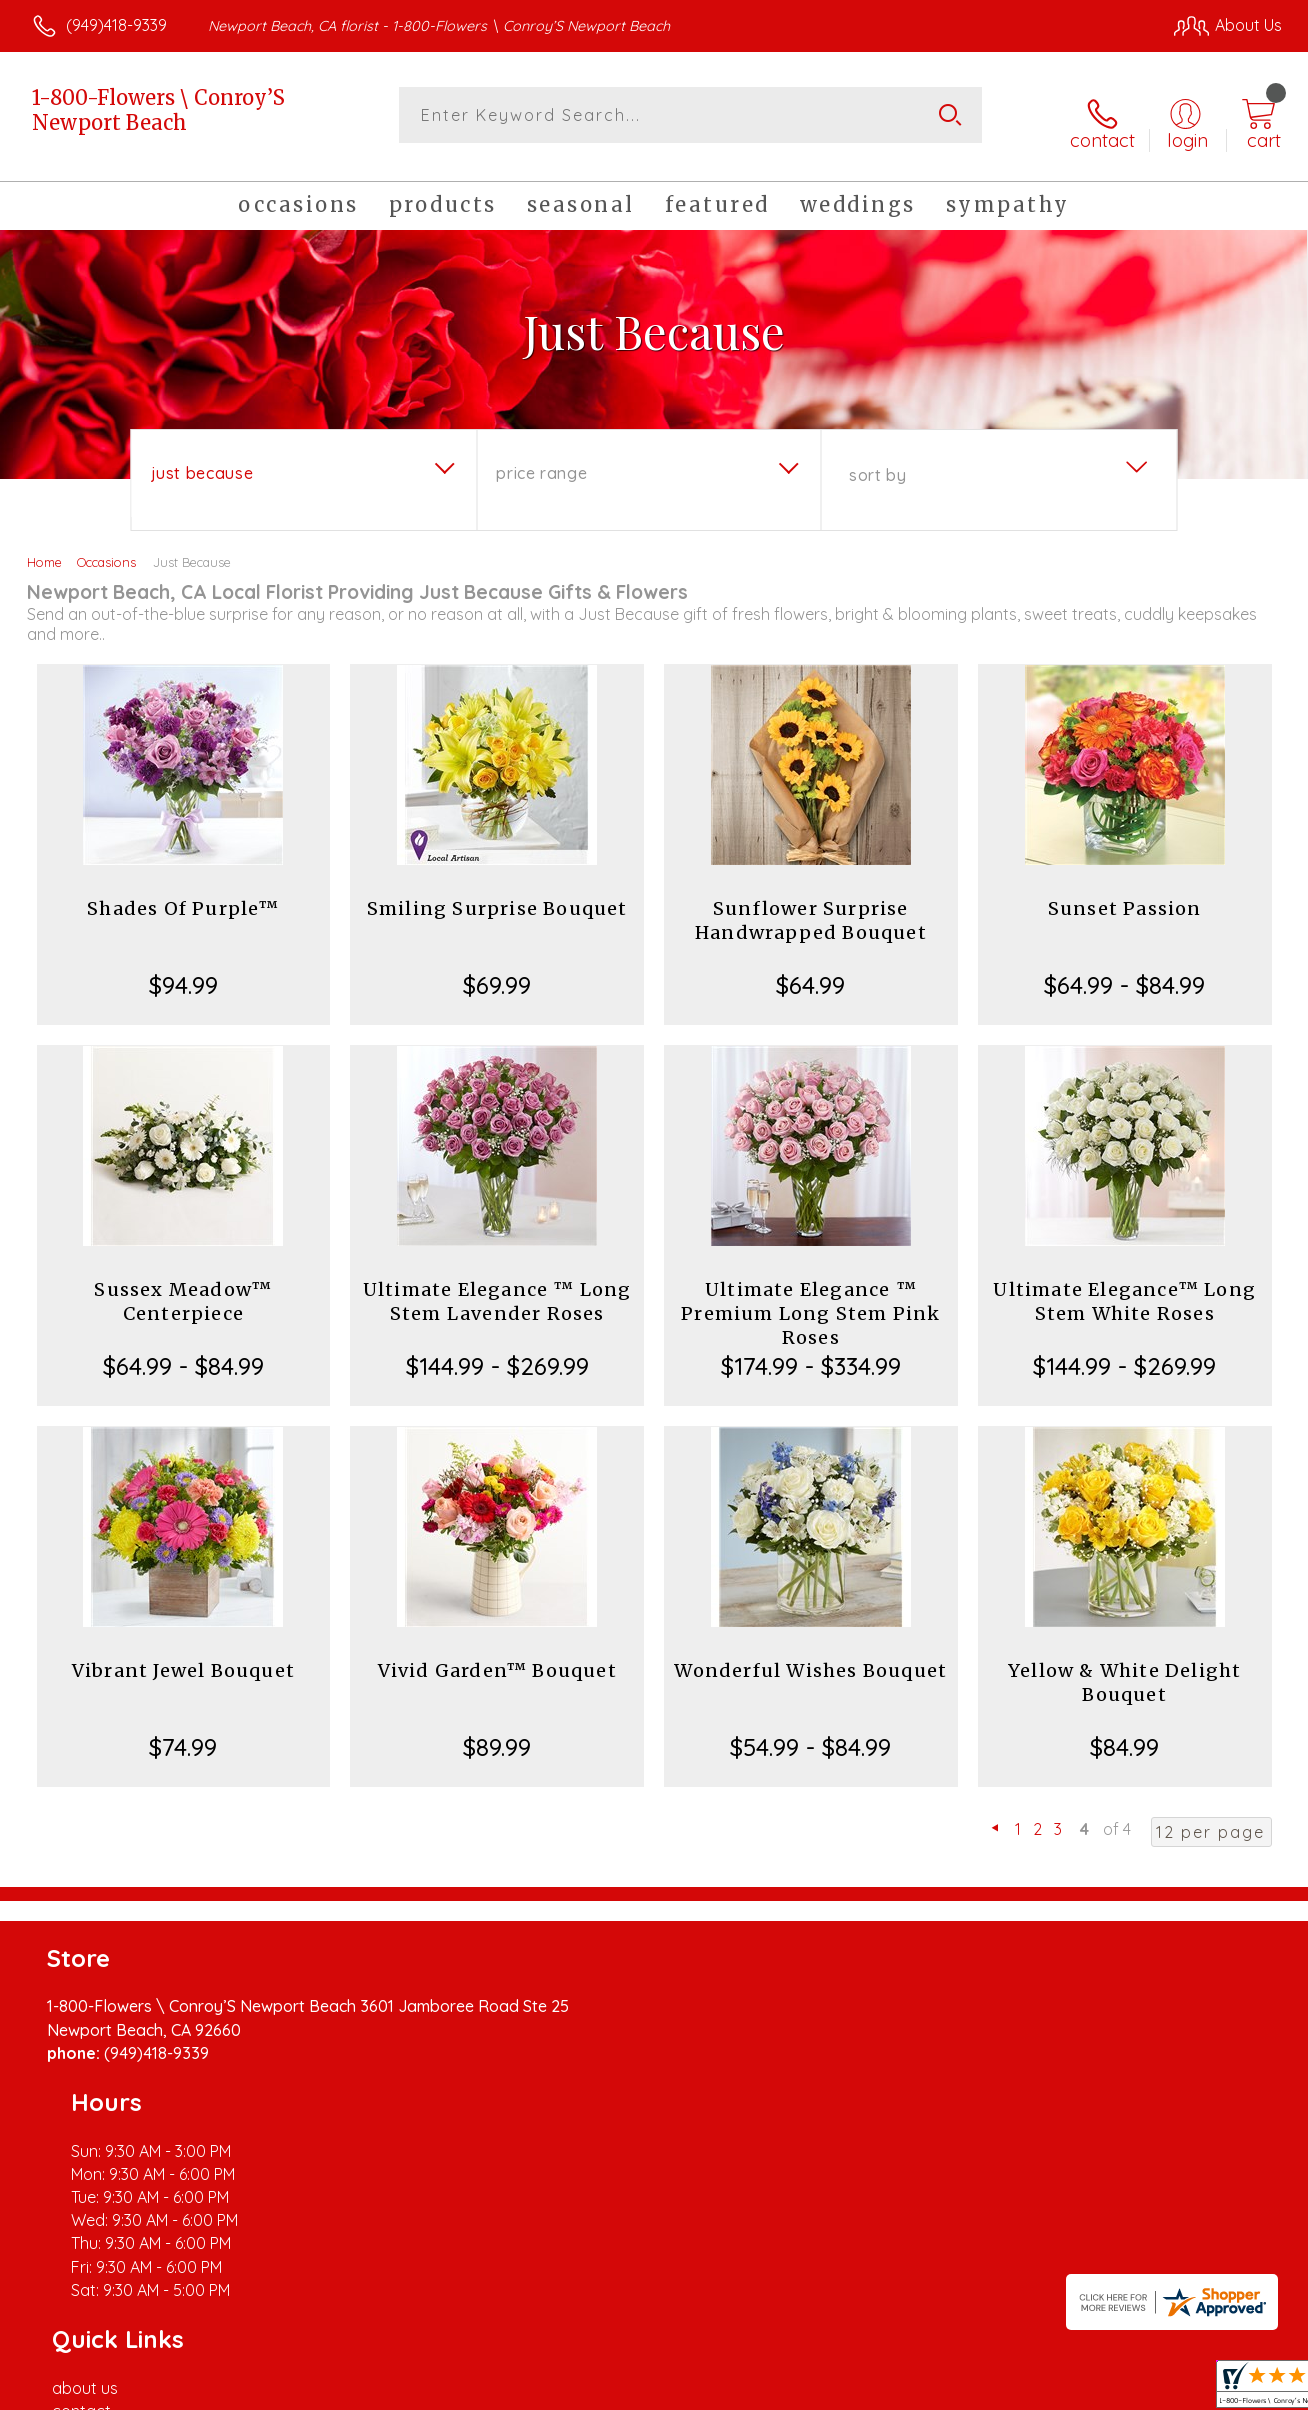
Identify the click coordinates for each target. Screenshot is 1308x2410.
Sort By (877, 461)
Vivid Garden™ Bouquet (497, 1656)
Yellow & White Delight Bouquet (1124, 1668)
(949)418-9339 (116, 25)
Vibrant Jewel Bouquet (183, 1656)
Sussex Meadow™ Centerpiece (183, 1287)
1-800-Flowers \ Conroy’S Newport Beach (158, 110)
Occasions (106, 548)
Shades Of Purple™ (183, 894)
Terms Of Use (840, 2389)
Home (44, 548)
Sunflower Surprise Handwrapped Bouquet (811, 906)
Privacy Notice (958, 2389)
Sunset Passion (1125, 894)
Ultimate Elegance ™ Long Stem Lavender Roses (497, 1287)
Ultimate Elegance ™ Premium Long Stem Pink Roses (810, 1299)
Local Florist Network (1101, 2389)
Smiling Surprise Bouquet (497, 894)
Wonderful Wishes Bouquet (810, 1656)
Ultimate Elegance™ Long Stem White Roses (1124, 1287)
